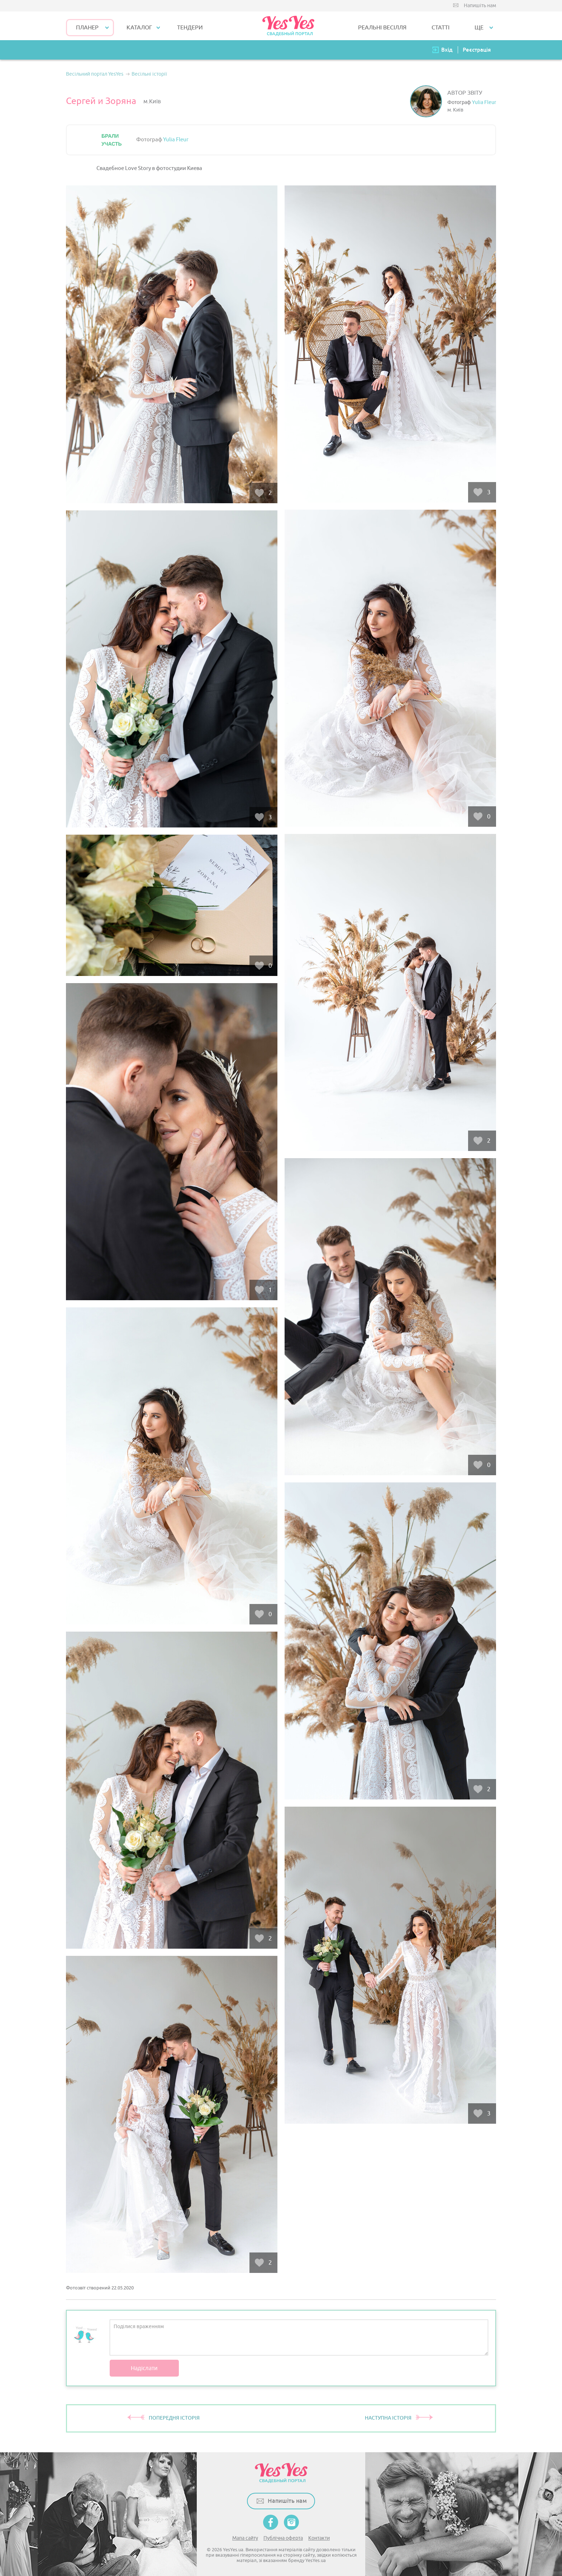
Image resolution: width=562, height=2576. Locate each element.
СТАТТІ (440, 27)
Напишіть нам (480, 6)
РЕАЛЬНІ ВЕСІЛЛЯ (382, 27)
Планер (87, 27)
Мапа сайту (245, 2538)
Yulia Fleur (484, 102)
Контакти (319, 2538)
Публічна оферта (283, 2538)
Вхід (447, 49)
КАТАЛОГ (139, 27)
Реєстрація (477, 49)
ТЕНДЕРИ (190, 27)
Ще (479, 27)
